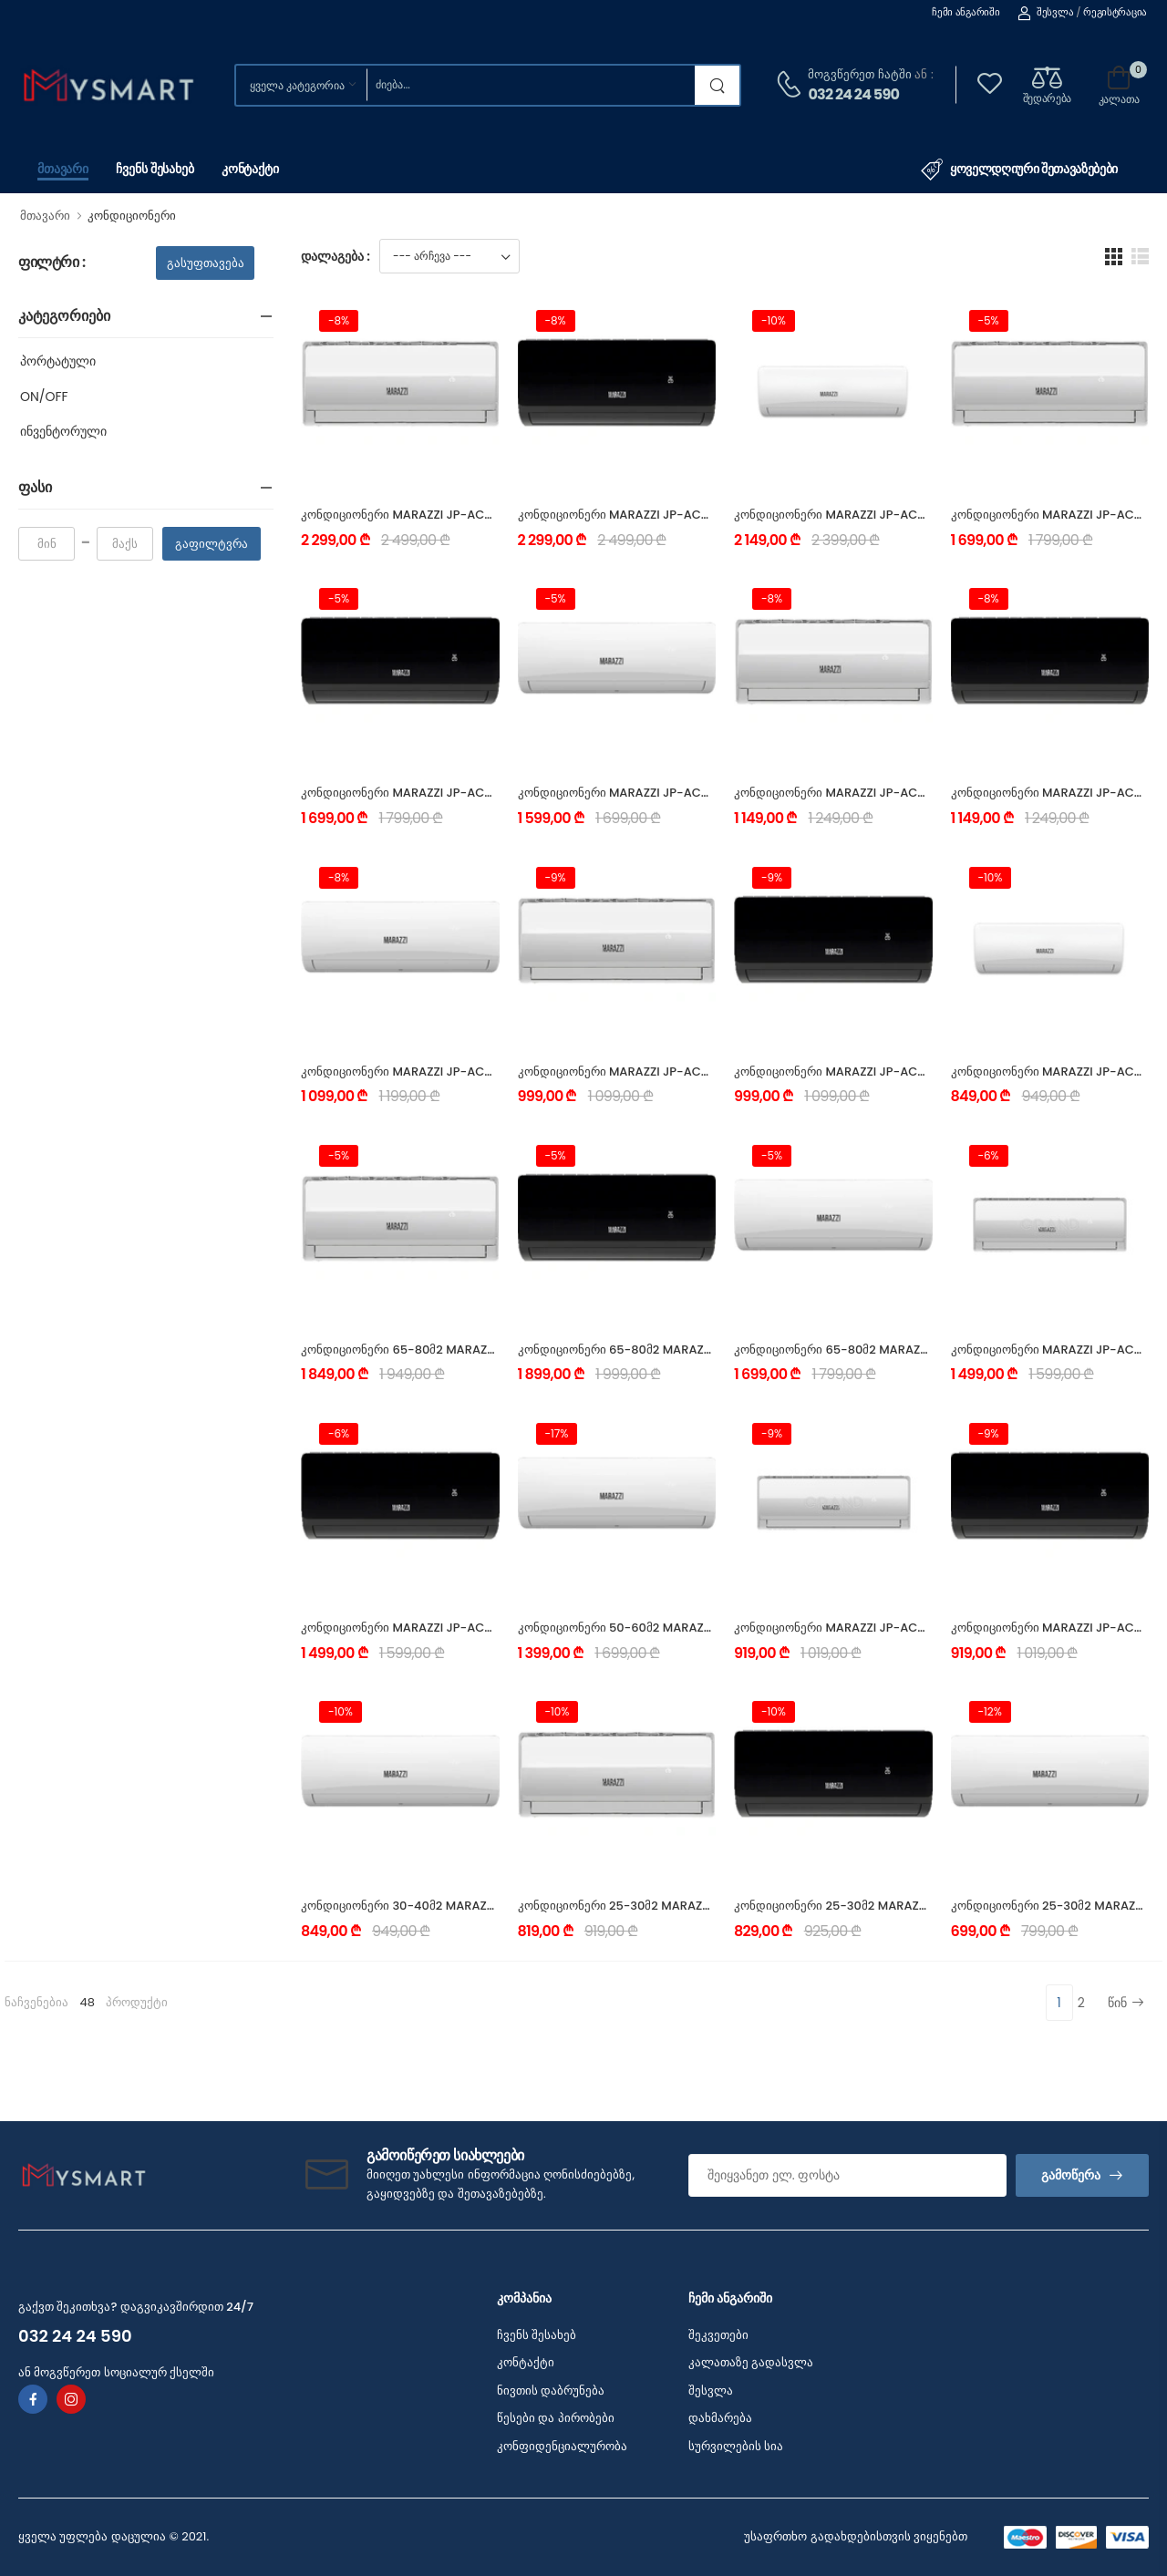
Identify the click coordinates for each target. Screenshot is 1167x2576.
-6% (988, 1155)
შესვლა (1045, 12)
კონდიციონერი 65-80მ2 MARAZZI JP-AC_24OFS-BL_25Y (685, 1349)
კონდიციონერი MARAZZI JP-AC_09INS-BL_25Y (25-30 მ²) (905, 1071)
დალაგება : (335, 256)
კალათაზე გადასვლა (750, 2362)
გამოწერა (1070, 2175)
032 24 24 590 (853, 94)
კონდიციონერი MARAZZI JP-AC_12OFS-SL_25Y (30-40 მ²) (905, 1627)
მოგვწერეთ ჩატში (859, 74)
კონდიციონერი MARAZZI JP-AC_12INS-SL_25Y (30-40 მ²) (903, 792)
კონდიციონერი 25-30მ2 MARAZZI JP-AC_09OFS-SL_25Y (685, 1905)
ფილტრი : (52, 263)
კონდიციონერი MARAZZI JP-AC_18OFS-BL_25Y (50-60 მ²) (473, 1627)
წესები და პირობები (555, 2418)
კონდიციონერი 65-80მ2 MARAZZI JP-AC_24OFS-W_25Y (901, 1349)
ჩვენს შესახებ (155, 169)
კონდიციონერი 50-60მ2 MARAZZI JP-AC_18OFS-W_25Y (683, 1627)
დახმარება (720, 2418)
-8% (338, 320)
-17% (557, 1433)
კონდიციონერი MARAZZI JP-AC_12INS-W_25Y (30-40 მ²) (469, 1071)
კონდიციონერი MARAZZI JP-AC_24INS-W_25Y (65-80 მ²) (905, 514)
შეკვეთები (718, 2335)
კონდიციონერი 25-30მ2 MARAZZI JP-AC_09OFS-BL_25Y (901, 1905)
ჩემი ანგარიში (965, 12)
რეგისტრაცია (1115, 12)
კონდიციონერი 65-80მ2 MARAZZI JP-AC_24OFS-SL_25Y (468, 1349)
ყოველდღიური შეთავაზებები (1019, 169)
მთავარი (62, 169)
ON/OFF (44, 396)
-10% (773, 320)
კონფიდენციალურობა (562, 2446)
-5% (988, 320)
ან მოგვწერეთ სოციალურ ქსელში (116, 2372)
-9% (555, 877)
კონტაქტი (250, 169)
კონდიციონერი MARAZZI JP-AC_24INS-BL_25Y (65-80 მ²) (689, 514)
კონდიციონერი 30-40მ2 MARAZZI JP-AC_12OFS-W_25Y (465, 1905)
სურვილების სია (735, 2446)
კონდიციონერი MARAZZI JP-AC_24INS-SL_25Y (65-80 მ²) (472, 514)
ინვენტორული (63, 431)
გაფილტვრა (211, 543)
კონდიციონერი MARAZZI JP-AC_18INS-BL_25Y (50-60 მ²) (471, 792)
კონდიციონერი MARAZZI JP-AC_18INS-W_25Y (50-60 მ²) (687, 792)
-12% (990, 1711)
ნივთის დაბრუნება (550, 2390)
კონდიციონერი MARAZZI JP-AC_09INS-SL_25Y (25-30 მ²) (689, 1071)
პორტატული (58, 361)
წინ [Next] (1126, 2003)
